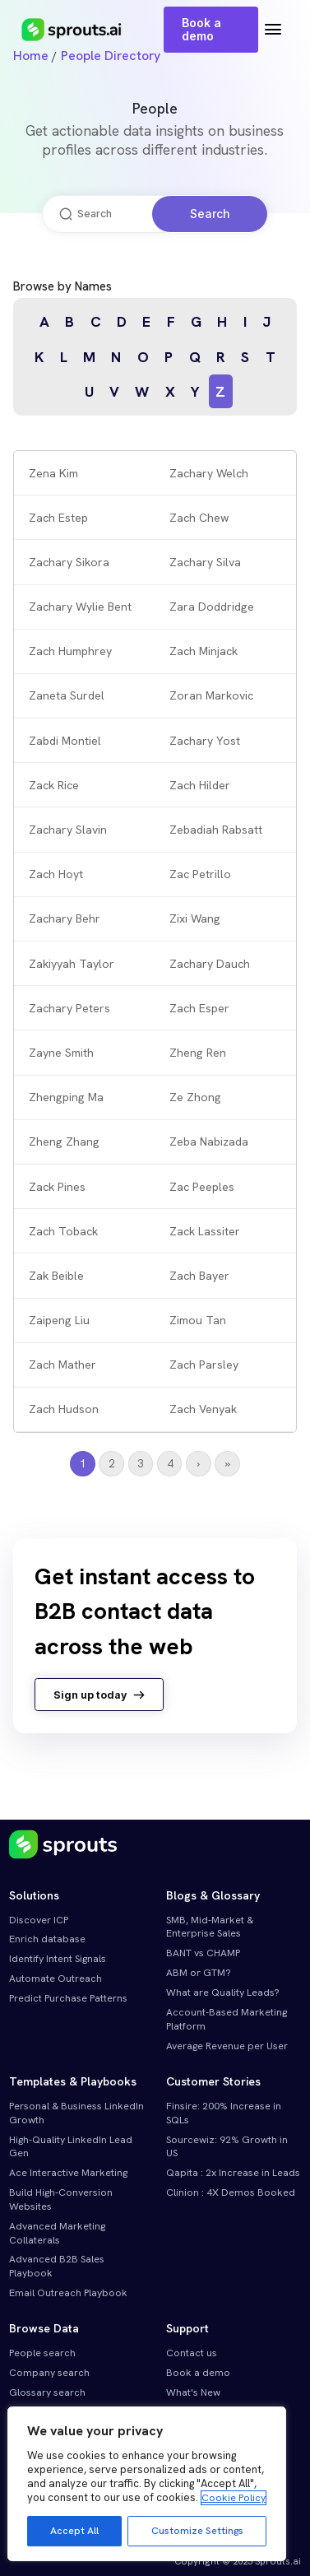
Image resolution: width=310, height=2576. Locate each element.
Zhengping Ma (66, 1097)
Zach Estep (58, 517)
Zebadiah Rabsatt (215, 829)
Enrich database (47, 1939)
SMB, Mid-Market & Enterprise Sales (209, 1927)
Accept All (74, 2530)
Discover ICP (38, 1920)
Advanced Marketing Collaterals (57, 2233)
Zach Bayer (199, 1275)
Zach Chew (199, 517)
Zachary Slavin (68, 829)
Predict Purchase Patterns (68, 1998)
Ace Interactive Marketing (68, 2172)
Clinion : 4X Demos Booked (230, 2192)
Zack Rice (54, 785)
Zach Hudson (64, 1409)
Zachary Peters (69, 1008)
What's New (193, 2392)
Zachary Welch (208, 473)
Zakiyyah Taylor (71, 963)
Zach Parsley (203, 1364)
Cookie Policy (233, 2497)
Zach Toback (63, 1231)
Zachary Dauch (209, 963)
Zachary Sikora (69, 562)
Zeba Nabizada (208, 1141)
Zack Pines (57, 1186)
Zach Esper (199, 1008)
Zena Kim (53, 473)
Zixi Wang (194, 918)
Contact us (191, 2353)
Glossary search (47, 2392)
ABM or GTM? (198, 1972)
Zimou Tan (197, 1320)
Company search (49, 2372)
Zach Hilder (199, 785)
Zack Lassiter (204, 1231)
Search (210, 214)
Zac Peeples (201, 1186)
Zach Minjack (203, 651)
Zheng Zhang (64, 1141)
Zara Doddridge (211, 606)
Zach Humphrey (70, 651)
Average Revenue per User (227, 2046)
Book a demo (201, 29)
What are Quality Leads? (223, 1992)
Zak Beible (56, 1275)
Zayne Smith (61, 1052)
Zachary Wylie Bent (80, 606)
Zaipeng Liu (59, 1320)
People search (42, 2353)
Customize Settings (197, 2530)
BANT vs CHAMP (203, 1953)
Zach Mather (62, 1364)
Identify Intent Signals (57, 1958)
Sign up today (99, 1695)
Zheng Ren (197, 1052)
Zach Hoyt (56, 874)
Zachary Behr (64, 918)
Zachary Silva (205, 562)
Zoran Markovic (211, 695)
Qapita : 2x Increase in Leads (233, 2172)
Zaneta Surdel (66, 695)
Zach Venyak (203, 1409)
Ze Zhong (195, 1097)
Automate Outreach (55, 1978)
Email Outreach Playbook (68, 2292)
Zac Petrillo (200, 874)
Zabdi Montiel (65, 740)
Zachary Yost (204, 740)
